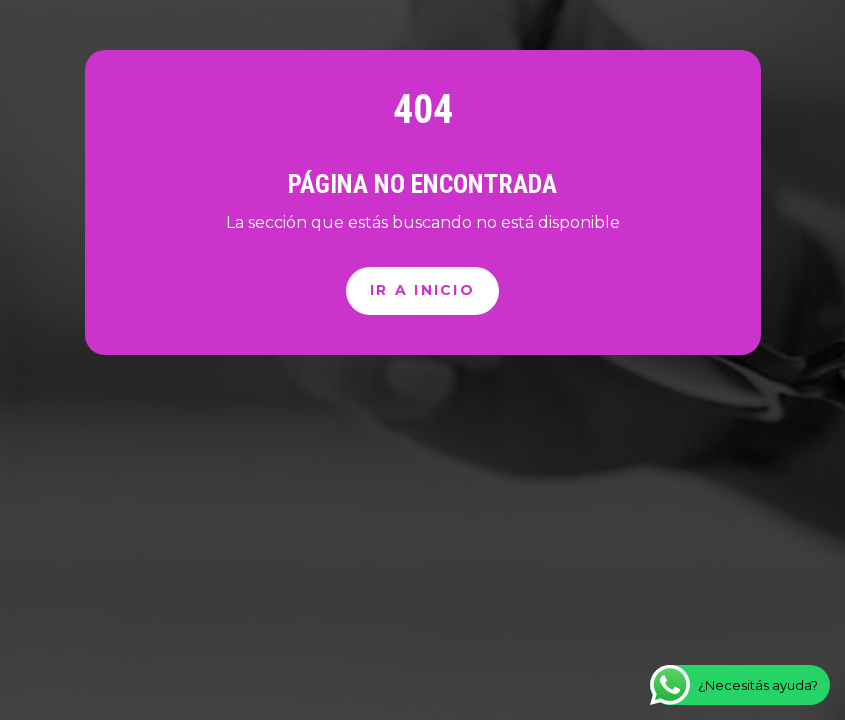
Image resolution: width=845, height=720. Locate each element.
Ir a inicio (422, 290)
